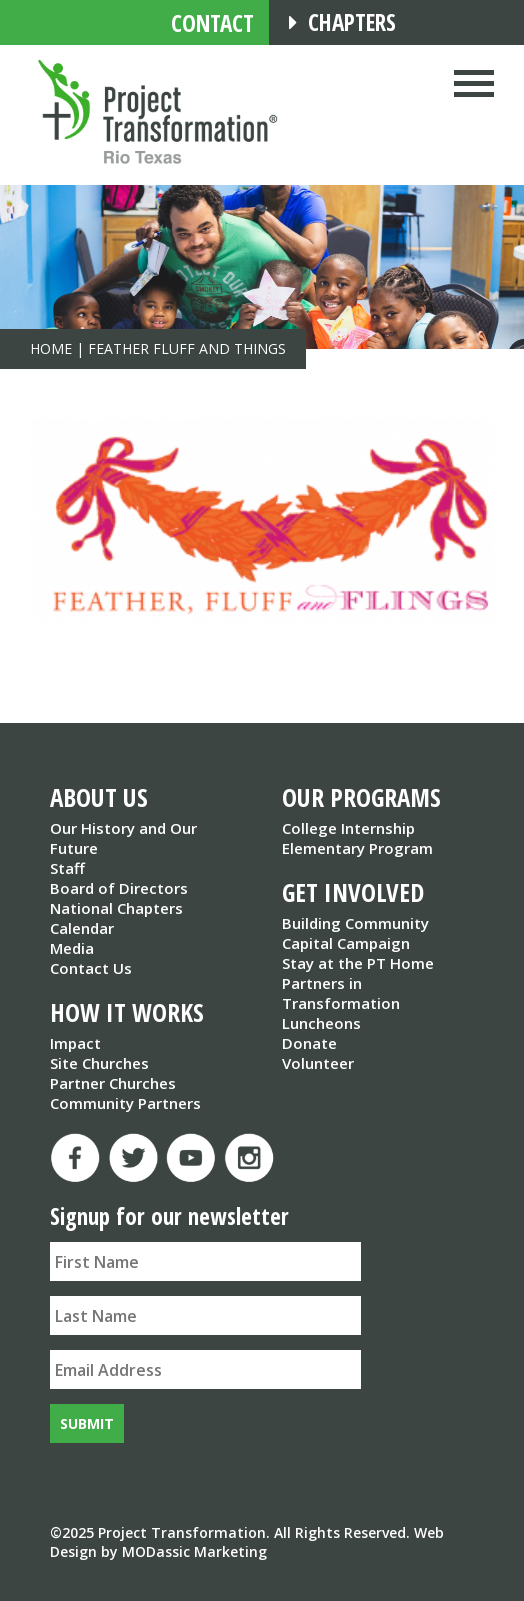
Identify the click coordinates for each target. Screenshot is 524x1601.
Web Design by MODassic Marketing (247, 1542)
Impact (75, 1043)
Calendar (82, 928)
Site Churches (99, 1063)
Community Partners (125, 1103)
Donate (309, 1043)
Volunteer (318, 1063)
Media (72, 948)
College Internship (348, 828)
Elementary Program (357, 848)
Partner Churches (113, 1083)
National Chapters (116, 908)
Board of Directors (119, 888)
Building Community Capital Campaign (355, 933)
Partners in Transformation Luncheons (341, 1003)
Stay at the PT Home (358, 963)
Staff (67, 868)
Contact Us (91, 968)
